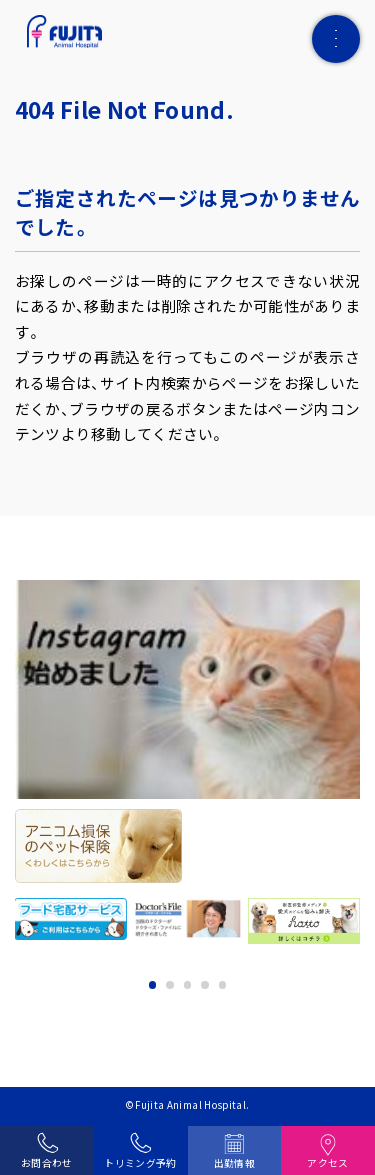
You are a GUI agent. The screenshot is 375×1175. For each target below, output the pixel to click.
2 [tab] (170, 985)
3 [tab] (188, 985)
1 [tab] (153, 985)
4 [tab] (205, 985)
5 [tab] (223, 985)
